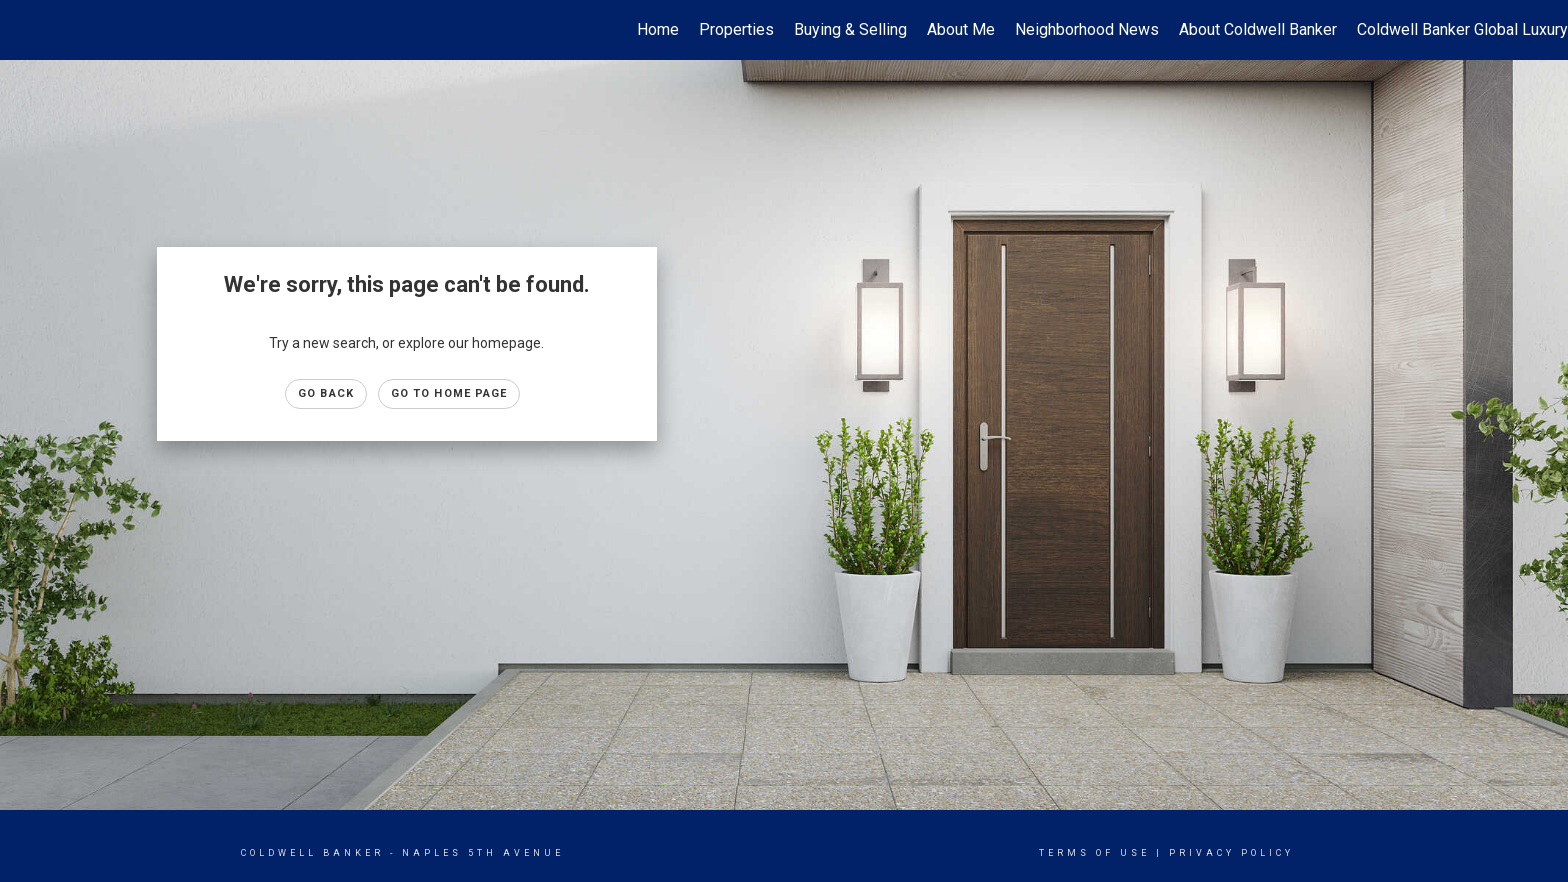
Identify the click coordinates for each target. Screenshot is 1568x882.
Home (658, 29)
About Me (961, 29)
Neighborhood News (1087, 29)
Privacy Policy (1231, 853)
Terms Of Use (1094, 853)
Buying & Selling (850, 29)
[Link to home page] (25, 30)
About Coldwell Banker (1258, 29)
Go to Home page (449, 393)
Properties (736, 29)
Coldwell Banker (312, 853)
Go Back (326, 393)
